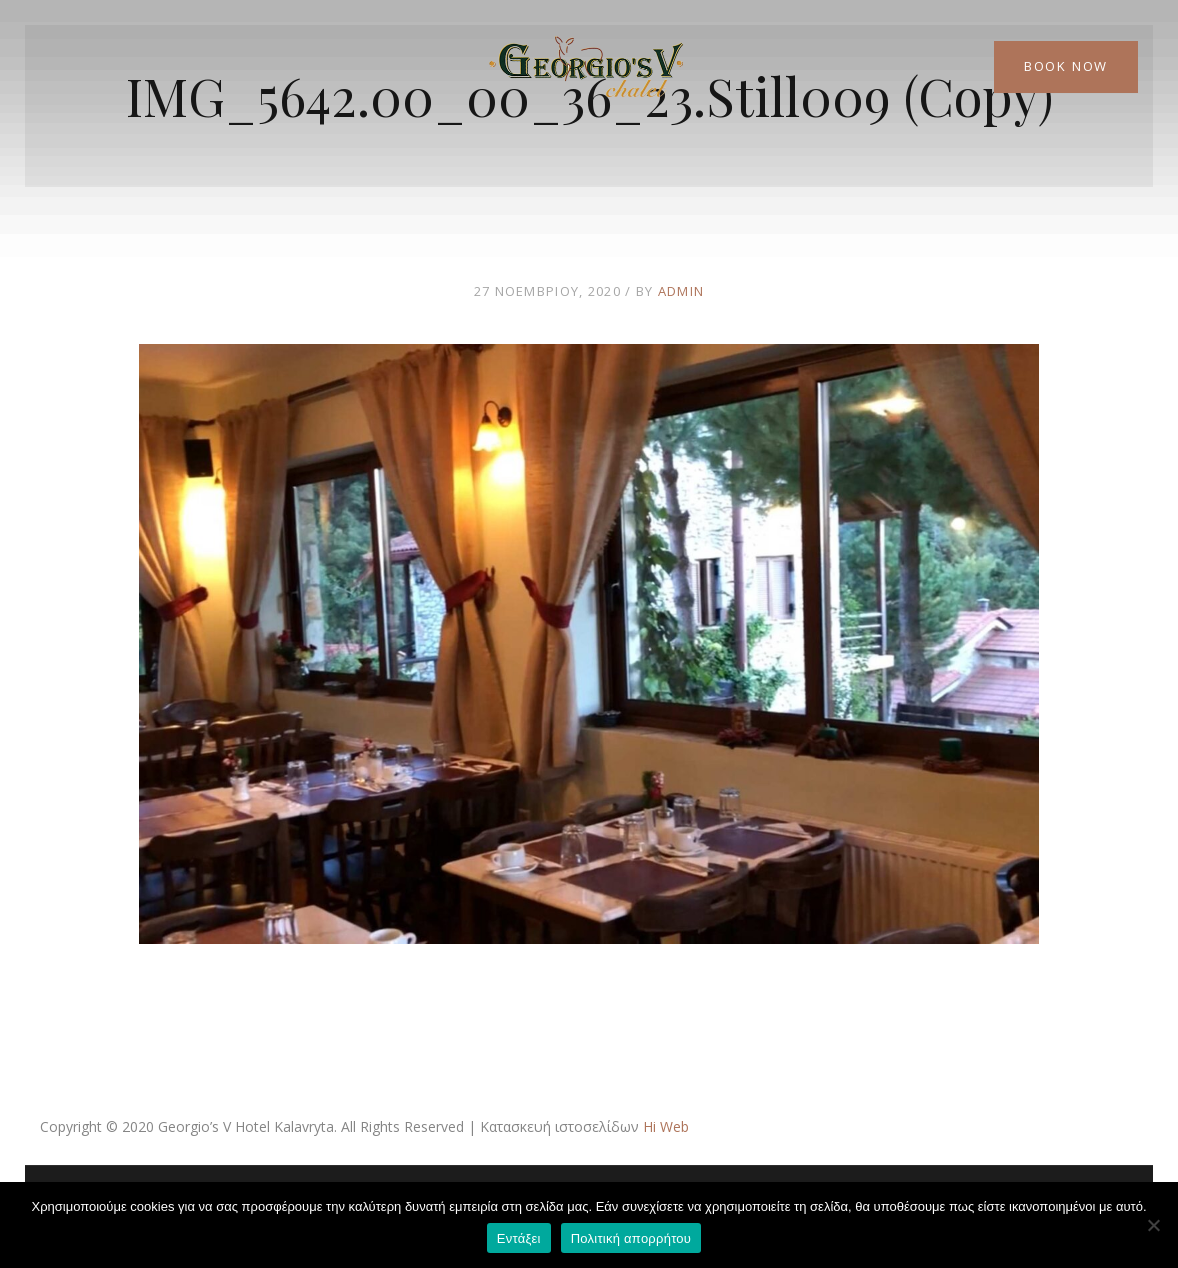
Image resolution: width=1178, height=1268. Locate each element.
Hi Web (666, 1126)
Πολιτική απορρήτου (631, 1238)
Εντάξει (519, 1238)
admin (681, 291)
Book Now (1066, 66)
